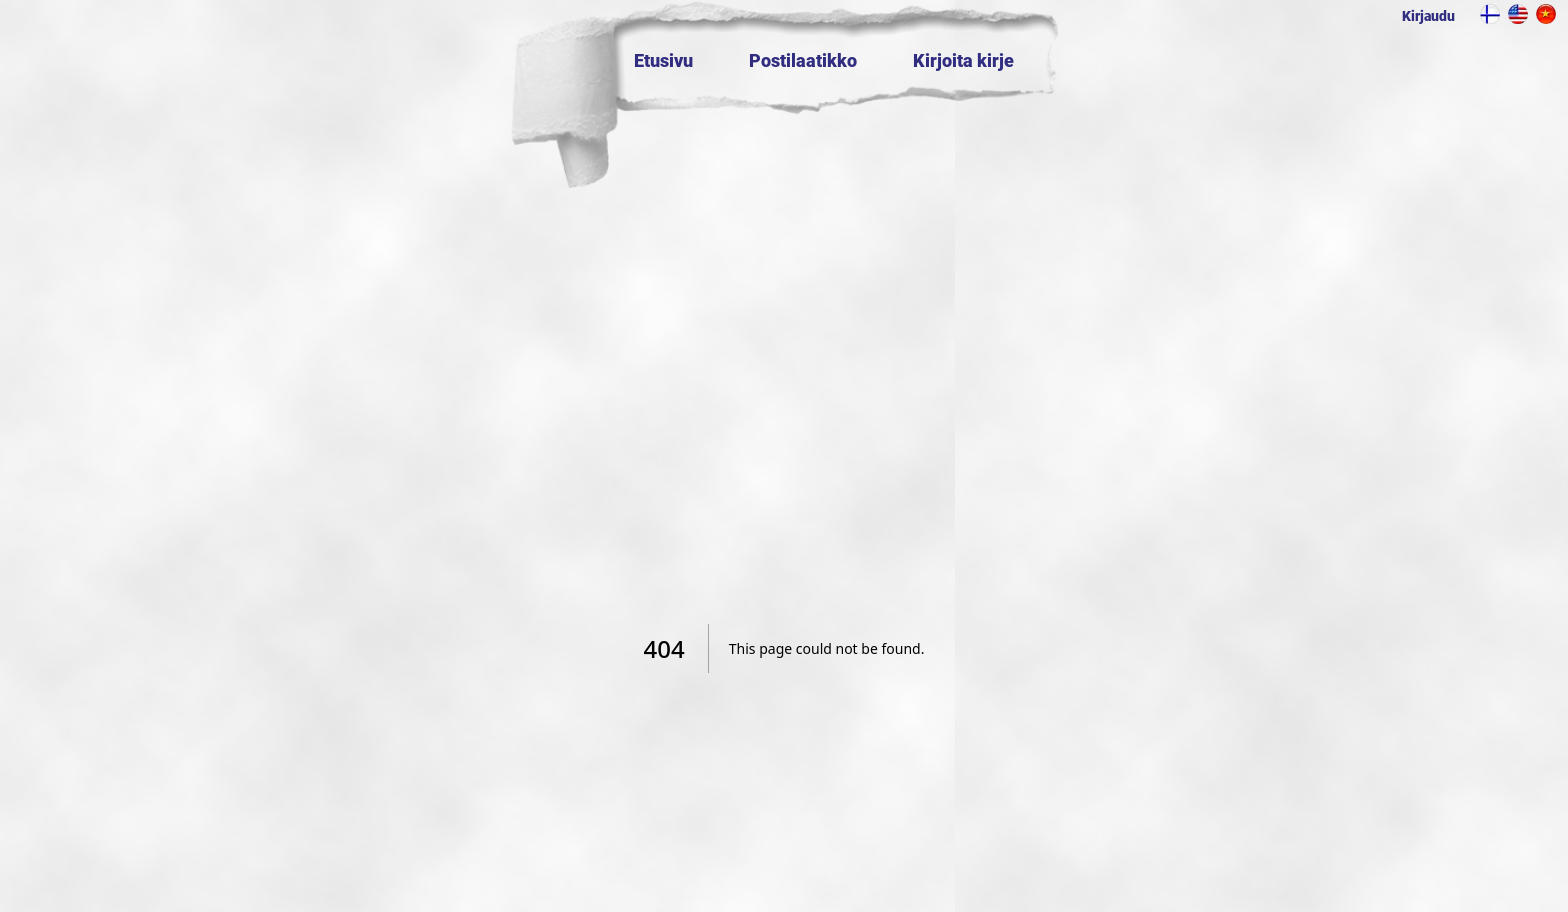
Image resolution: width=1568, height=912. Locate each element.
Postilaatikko (803, 60)
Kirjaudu (1428, 16)
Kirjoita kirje (963, 60)
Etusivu (663, 60)
